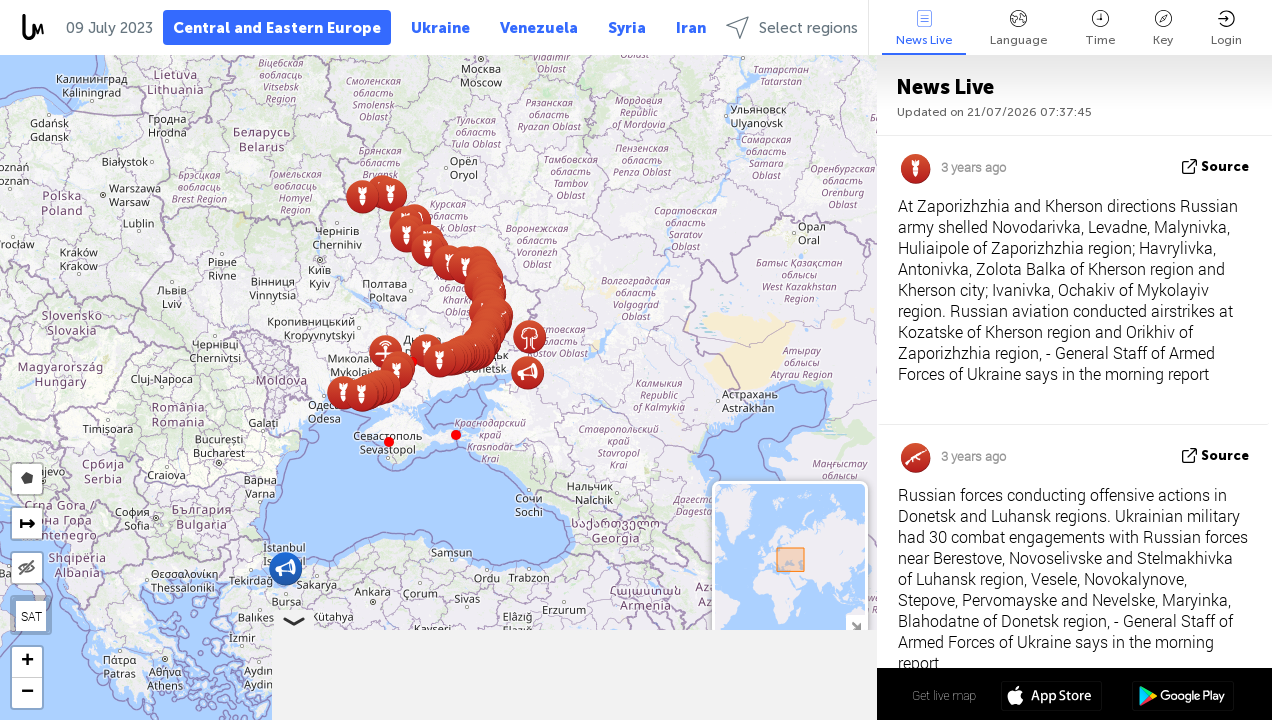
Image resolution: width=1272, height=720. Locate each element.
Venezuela (539, 28)
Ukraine (440, 28)
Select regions (792, 27)
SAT (31, 616)
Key (1163, 28)
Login (1226, 28)
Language (1018, 28)
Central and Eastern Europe (277, 28)
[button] (456, 435)
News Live (924, 28)
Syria (627, 28)
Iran (691, 28)
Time (1100, 28)
